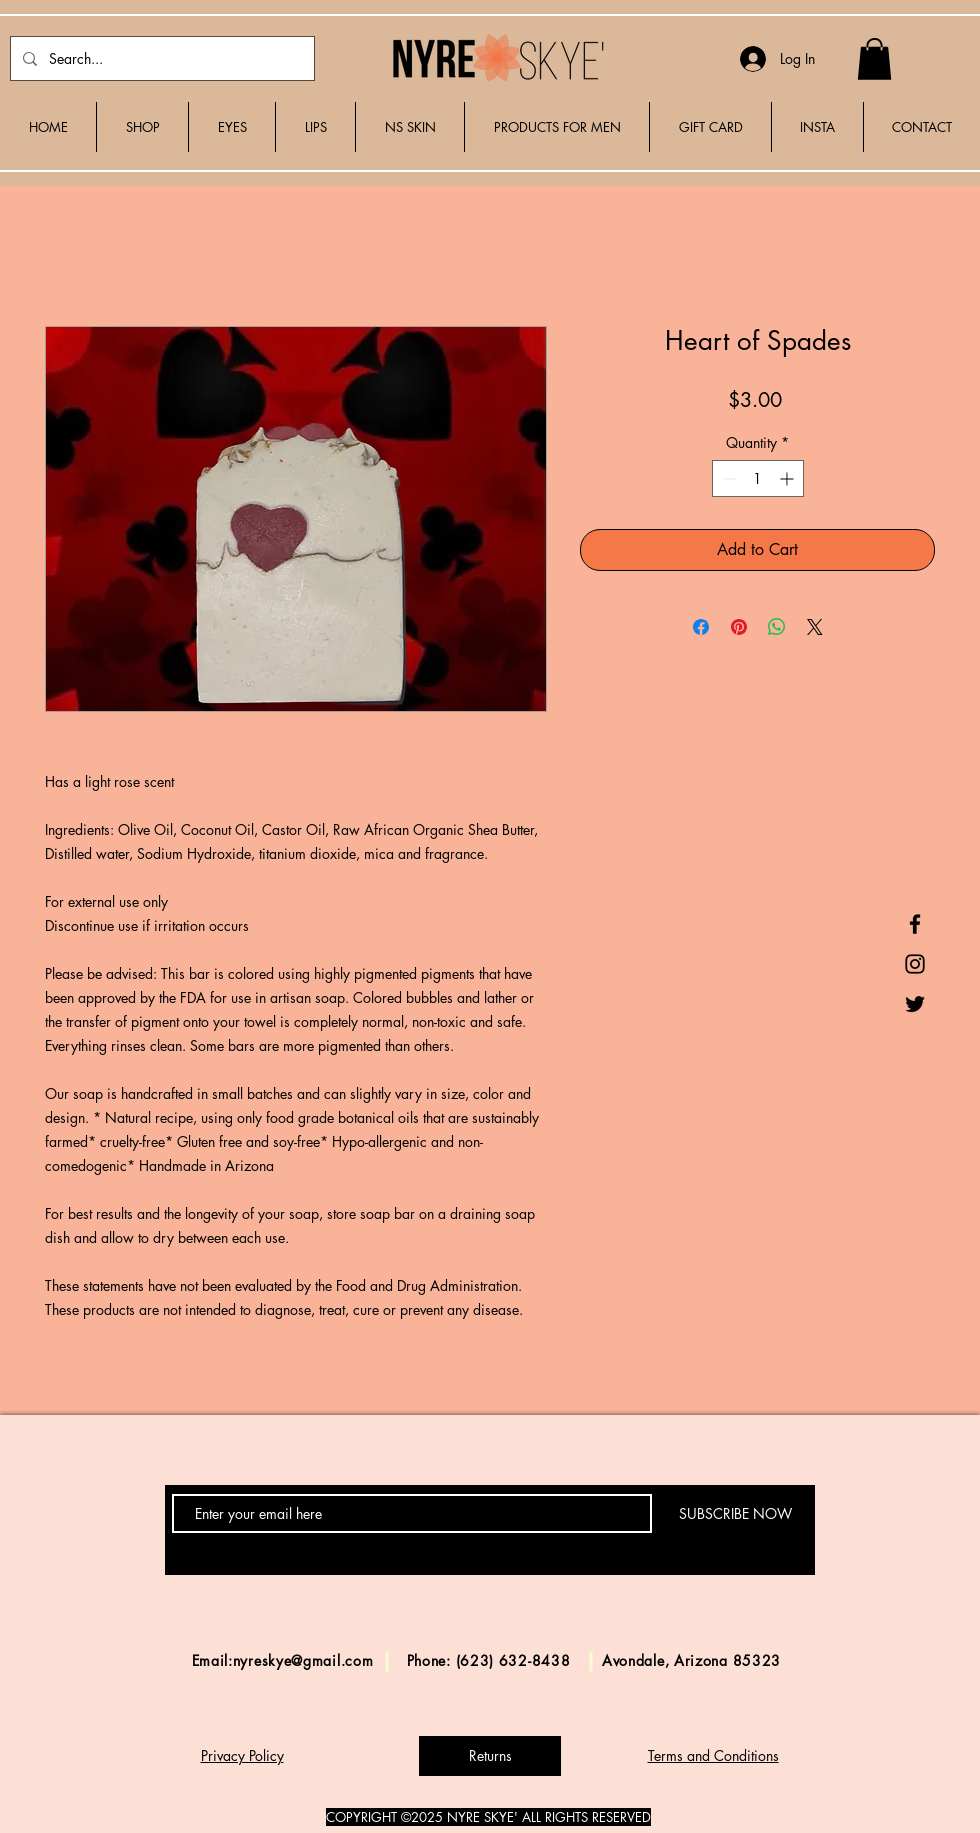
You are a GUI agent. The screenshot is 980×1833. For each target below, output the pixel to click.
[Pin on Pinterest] (739, 627)
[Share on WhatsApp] (777, 627)
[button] (874, 59)
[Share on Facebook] (701, 627)
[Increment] (788, 478)
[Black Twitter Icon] (915, 1004)
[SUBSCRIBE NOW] (735, 1513)
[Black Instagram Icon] (915, 964)
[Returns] (490, 1756)
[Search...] (160, 58)
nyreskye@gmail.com (303, 1660)
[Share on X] (815, 627)
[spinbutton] (758, 478)
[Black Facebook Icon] (915, 924)
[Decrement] (727, 478)
